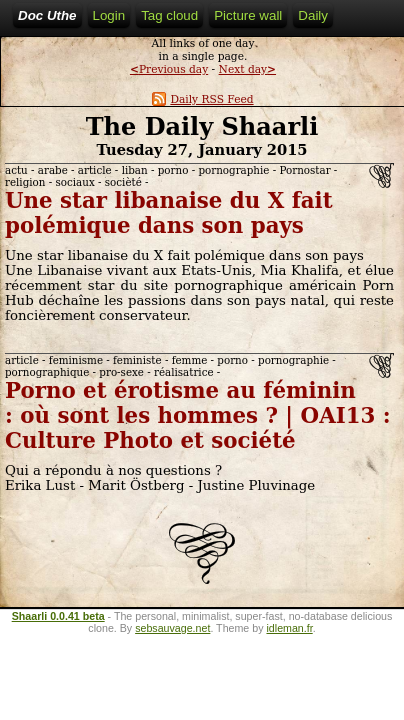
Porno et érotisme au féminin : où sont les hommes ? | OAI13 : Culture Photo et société (198, 415)
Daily (313, 15)
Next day (247, 69)
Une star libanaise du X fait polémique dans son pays (169, 213)
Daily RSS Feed (202, 99)
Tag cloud (169, 15)
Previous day (169, 69)
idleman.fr (289, 628)
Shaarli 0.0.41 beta (58, 616)
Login (109, 15)
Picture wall (248, 15)
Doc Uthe (47, 15)
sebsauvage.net (172, 628)
